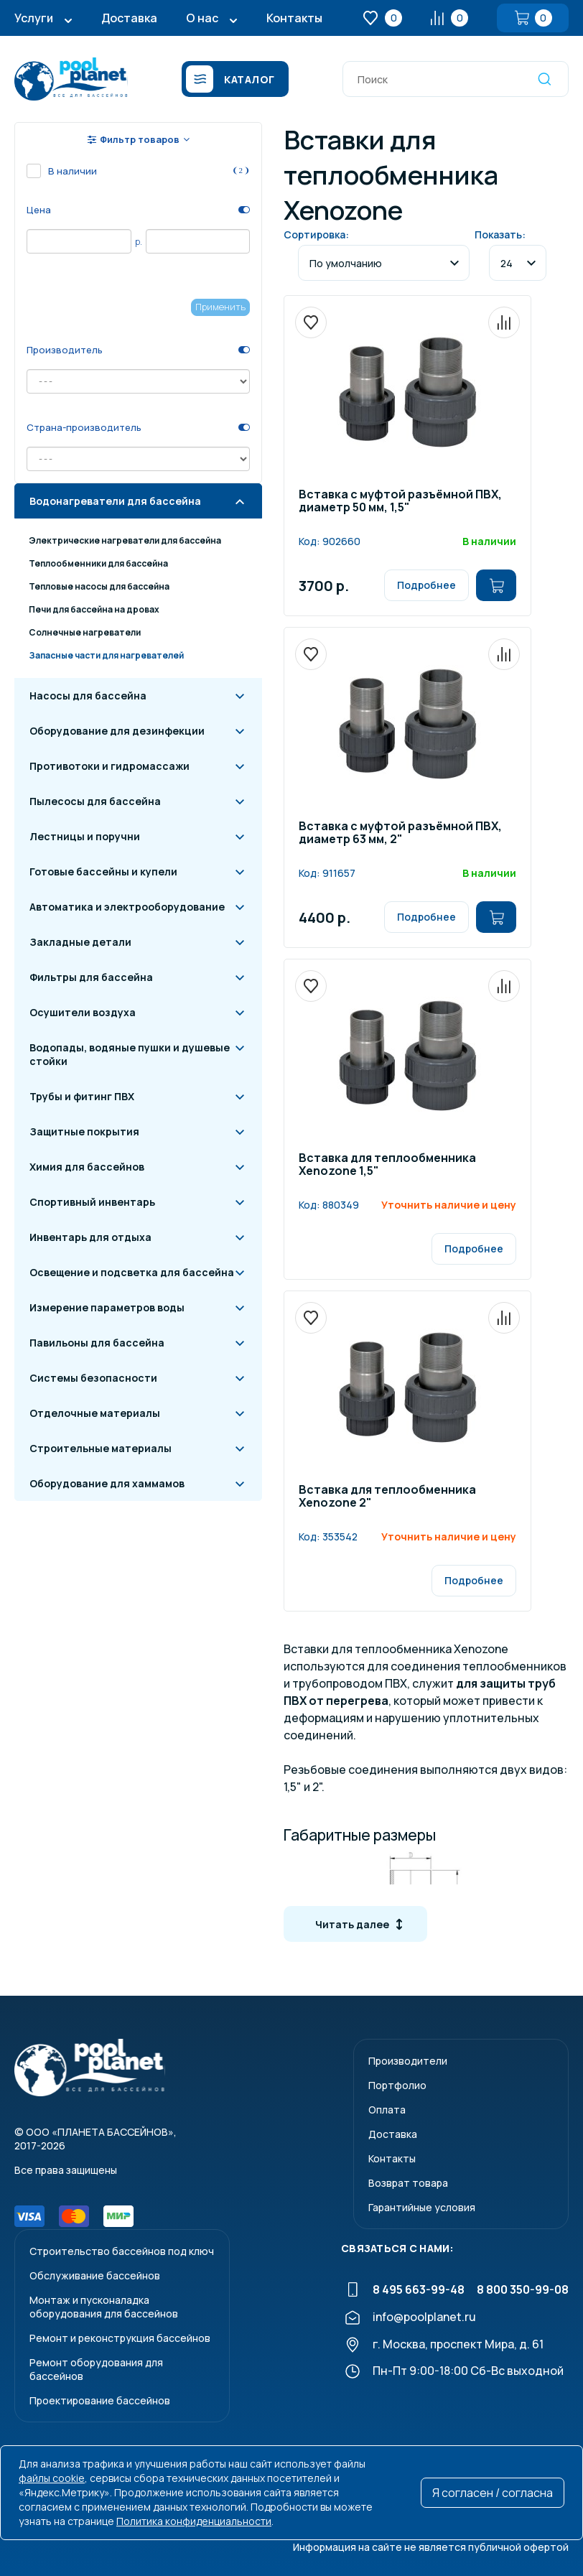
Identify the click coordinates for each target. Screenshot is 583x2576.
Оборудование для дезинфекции (117, 731)
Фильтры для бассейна (91, 977)
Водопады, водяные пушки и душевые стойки (129, 1054)
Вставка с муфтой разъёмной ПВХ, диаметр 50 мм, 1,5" (400, 501)
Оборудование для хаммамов (107, 1483)
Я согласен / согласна (492, 2493)
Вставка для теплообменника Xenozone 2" (387, 1497)
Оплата (387, 2109)
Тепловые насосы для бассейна (99, 586)
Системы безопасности (93, 1378)
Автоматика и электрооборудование (127, 906)
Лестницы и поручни (84, 836)
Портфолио (397, 2085)
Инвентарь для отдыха (90, 1237)
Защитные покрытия (84, 1131)
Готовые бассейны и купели (103, 871)
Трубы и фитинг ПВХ (81, 1096)
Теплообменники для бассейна (98, 563)
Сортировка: (316, 234)
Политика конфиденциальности (193, 2521)
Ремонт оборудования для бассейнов (96, 2369)
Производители (407, 2061)
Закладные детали (80, 942)
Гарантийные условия (421, 2207)
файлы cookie (52, 2478)
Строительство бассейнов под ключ (121, 2251)
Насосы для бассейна (87, 695)
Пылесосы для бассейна (95, 801)
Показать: (500, 234)
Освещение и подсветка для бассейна (131, 1272)
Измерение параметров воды (107, 1307)
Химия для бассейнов (86, 1166)
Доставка (129, 18)
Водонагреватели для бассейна (115, 501)
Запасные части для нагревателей (106, 655)
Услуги (33, 18)
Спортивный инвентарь (92, 1202)
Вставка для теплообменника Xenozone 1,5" (387, 1165)
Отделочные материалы (94, 1413)
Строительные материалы (100, 1448)
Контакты (294, 18)
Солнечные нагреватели (85, 632)
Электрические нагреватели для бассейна (125, 540)
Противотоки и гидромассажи (109, 766)
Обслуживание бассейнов (94, 2275)
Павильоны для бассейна (96, 1342)
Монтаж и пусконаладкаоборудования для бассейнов (103, 2306)
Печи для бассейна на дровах (94, 609)
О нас (202, 18)
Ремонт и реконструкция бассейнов (119, 2338)
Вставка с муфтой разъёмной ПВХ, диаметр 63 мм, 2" (400, 833)
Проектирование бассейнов (99, 2400)
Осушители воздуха (82, 1012)
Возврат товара (408, 2183)
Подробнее (426, 585)
